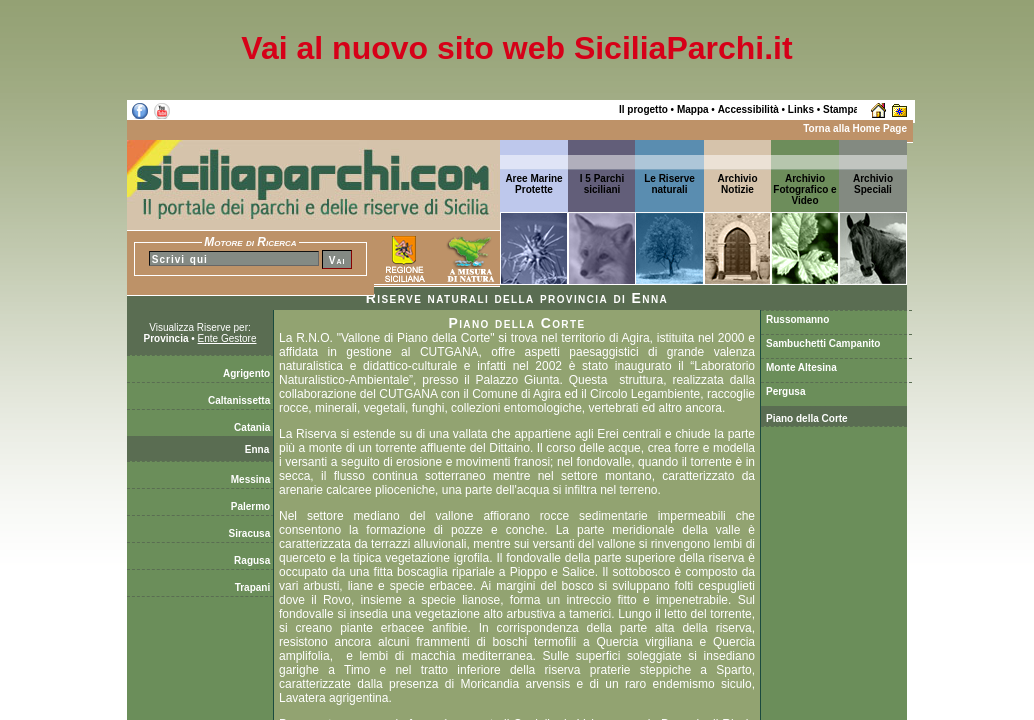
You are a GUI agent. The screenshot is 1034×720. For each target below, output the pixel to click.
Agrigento (248, 373)
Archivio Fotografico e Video (804, 189)
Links (801, 109)
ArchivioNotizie (737, 184)
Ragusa (253, 560)
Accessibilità (748, 109)
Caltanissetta (240, 400)
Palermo (252, 506)
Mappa (693, 109)
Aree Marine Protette (533, 184)
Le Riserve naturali (669, 184)
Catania (253, 427)
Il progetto (643, 109)
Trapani (254, 587)
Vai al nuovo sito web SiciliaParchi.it (516, 48)
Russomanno (797, 319)
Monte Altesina (801, 367)
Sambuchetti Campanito (823, 343)
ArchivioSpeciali (873, 184)
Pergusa (785, 391)
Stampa (841, 109)
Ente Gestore (227, 338)
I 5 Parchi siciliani (602, 184)
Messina (252, 479)
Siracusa (251, 533)
